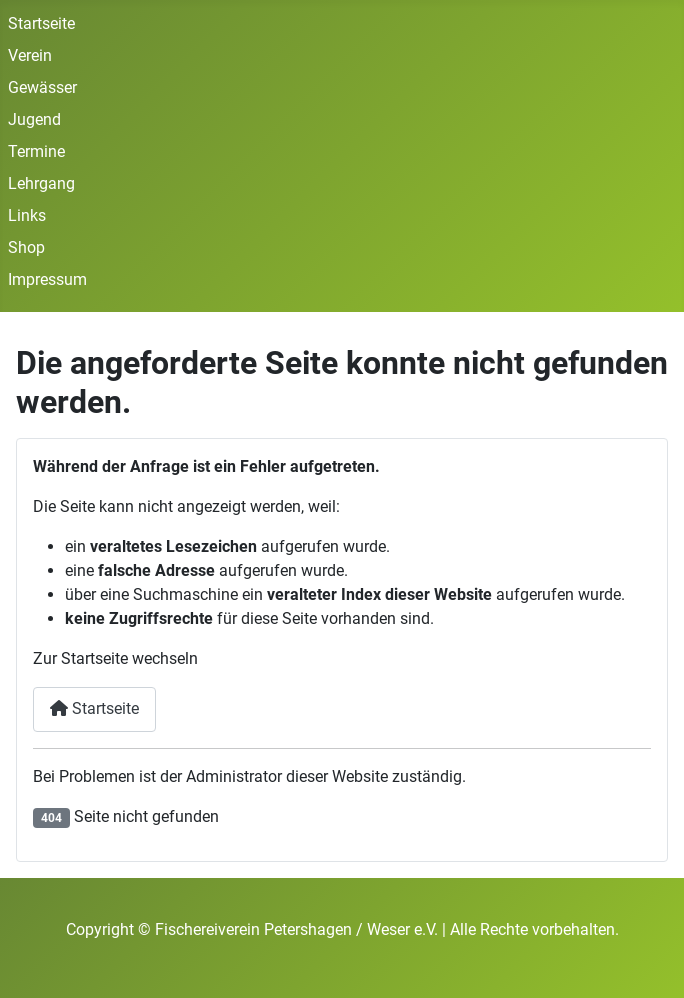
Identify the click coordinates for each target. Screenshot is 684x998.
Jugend (34, 119)
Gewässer (42, 87)
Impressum (47, 279)
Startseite (41, 23)
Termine (36, 151)
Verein (30, 55)
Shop (26, 247)
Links (27, 215)
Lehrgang (41, 183)
